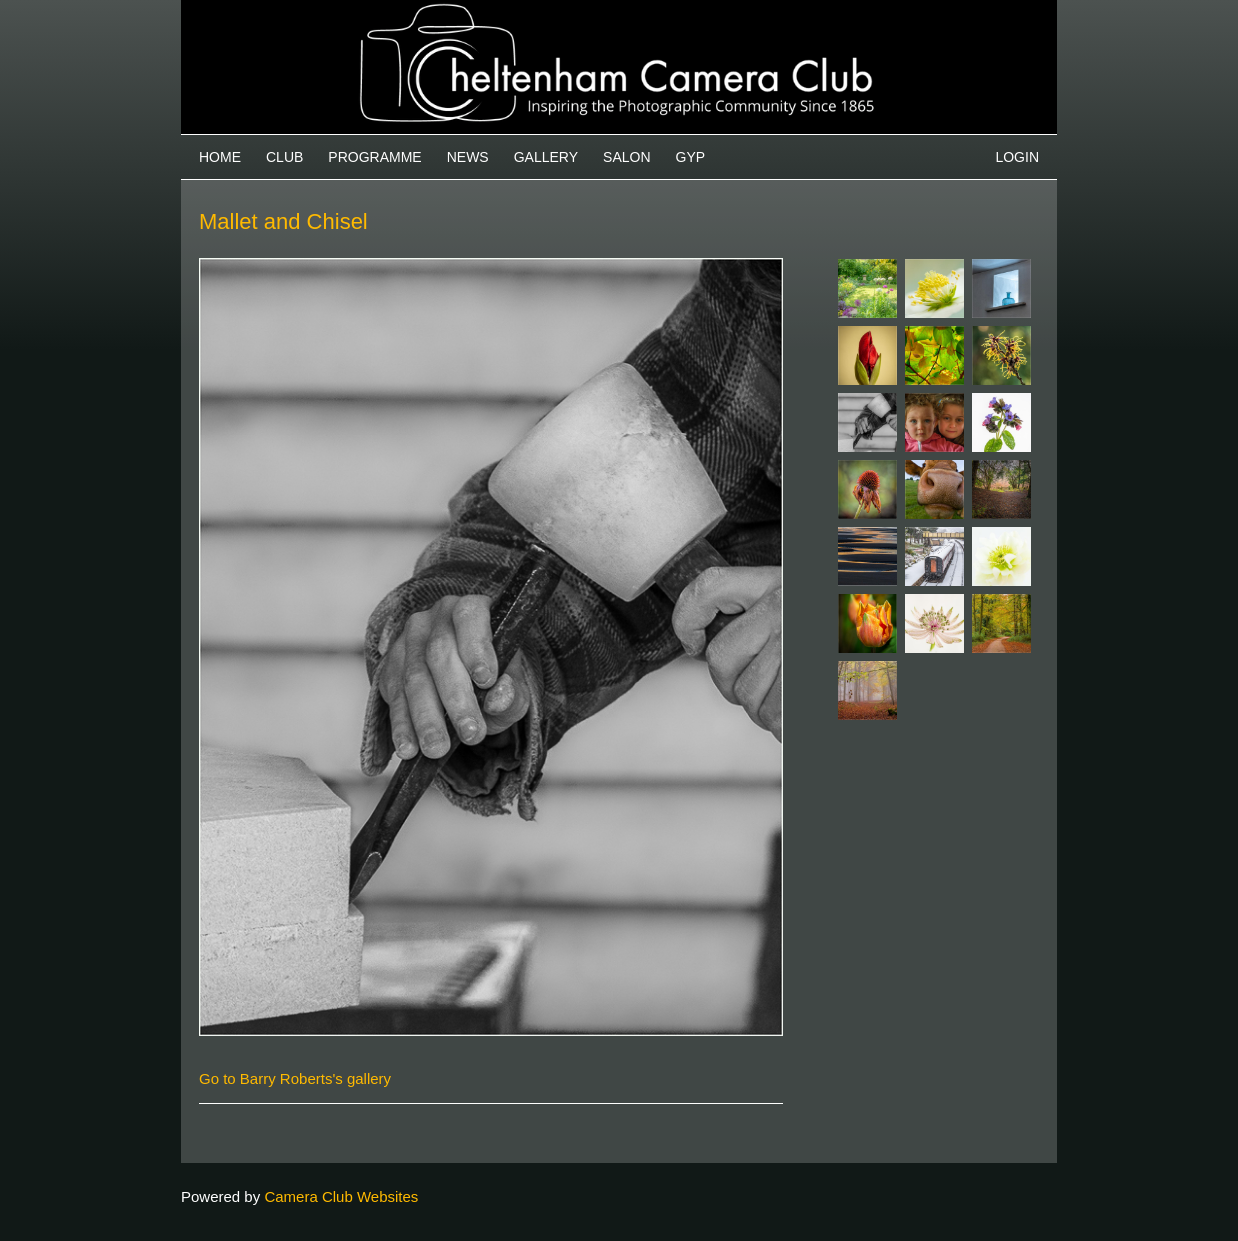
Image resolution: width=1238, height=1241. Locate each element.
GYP (691, 157)
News (468, 157)
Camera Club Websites (341, 1196)
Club (284, 157)
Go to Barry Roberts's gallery (295, 1078)
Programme (374, 157)
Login (1017, 157)
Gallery (546, 157)
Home (220, 157)
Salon (626, 157)
